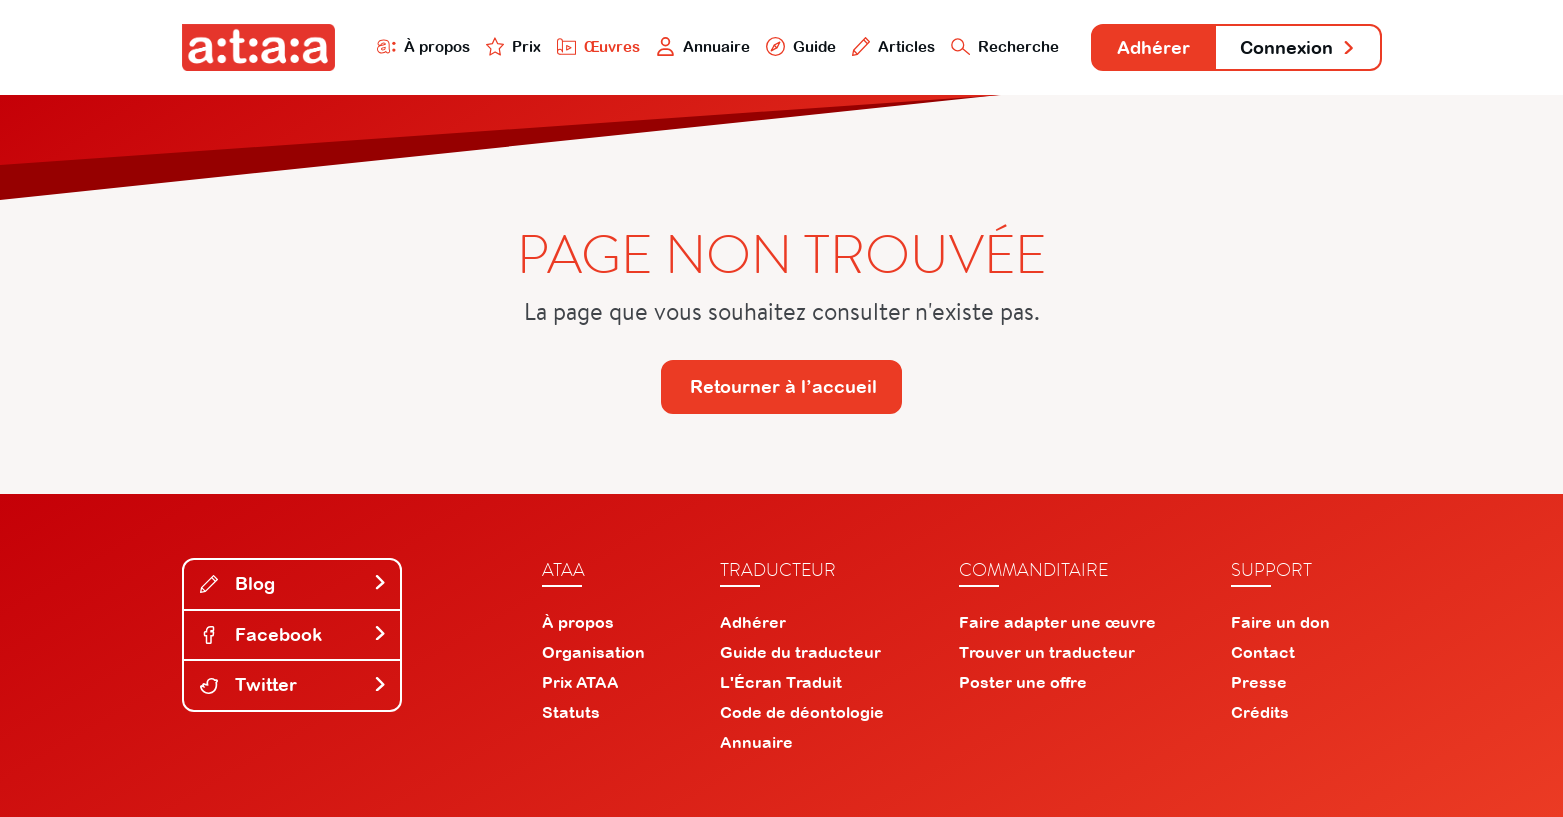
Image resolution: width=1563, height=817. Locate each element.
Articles (894, 46)
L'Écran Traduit (781, 682)
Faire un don (1280, 622)
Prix (514, 46)
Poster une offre (1023, 682)
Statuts (571, 712)
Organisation (593, 652)
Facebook (294, 634)
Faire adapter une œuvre (1057, 622)
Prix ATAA (580, 682)
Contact (1263, 652)
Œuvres (598, 46)
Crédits (1260, 712)
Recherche (1005, 46)
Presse (1259, 682)
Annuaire (703, 46)
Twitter (294, 684)
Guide (801, 46)
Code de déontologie (802, 712)
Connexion (1298, 47)
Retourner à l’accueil (783, 386)
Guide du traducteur (800, 652)
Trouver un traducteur (1047, 652)
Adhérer (1153, 47)
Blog (294, 583)
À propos (423, 46)
